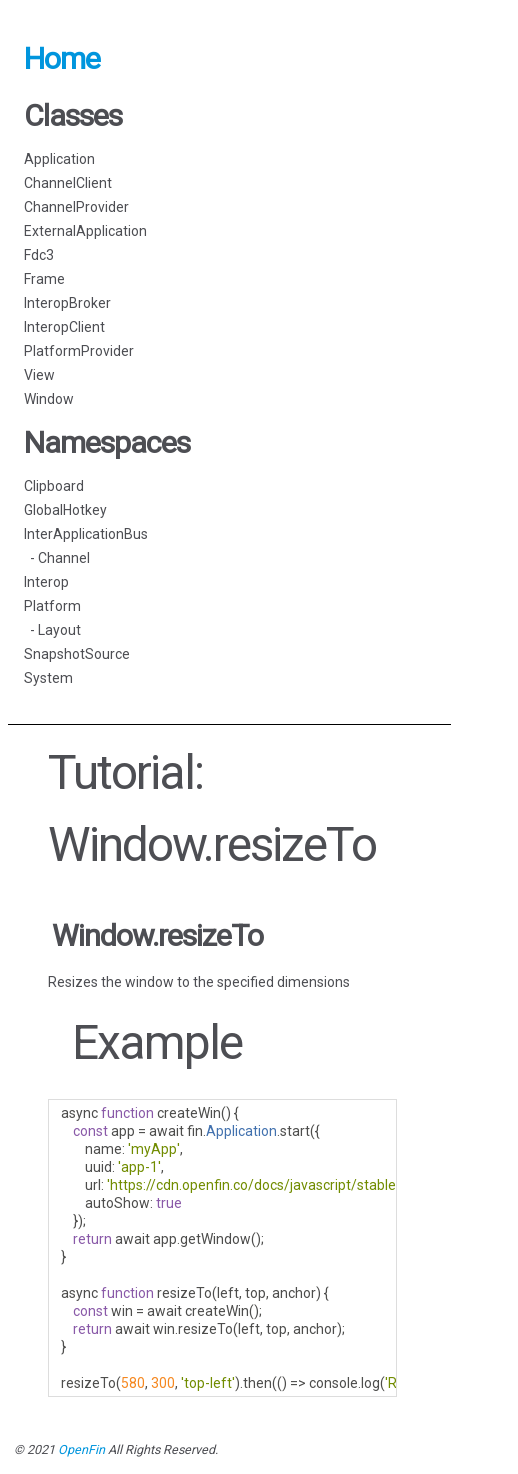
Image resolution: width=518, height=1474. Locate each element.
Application (59, 159)
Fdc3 (39, 255)
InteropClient (64, 327)
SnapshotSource (77, 654)
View (39, 375)
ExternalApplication (85, 231)
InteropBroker (67, 303)
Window (49, 399)
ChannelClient (68, 183)
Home (62, 58)
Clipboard (54, 486)
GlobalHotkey (65, 510)
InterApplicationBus (86, 534)
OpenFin (81, 1449)
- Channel (57, 558)
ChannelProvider (76, 207)
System (48, 678)
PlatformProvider (79, 351)
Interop (46, 582)
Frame (44, 279)
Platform (52, 606)
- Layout (52, 630)
